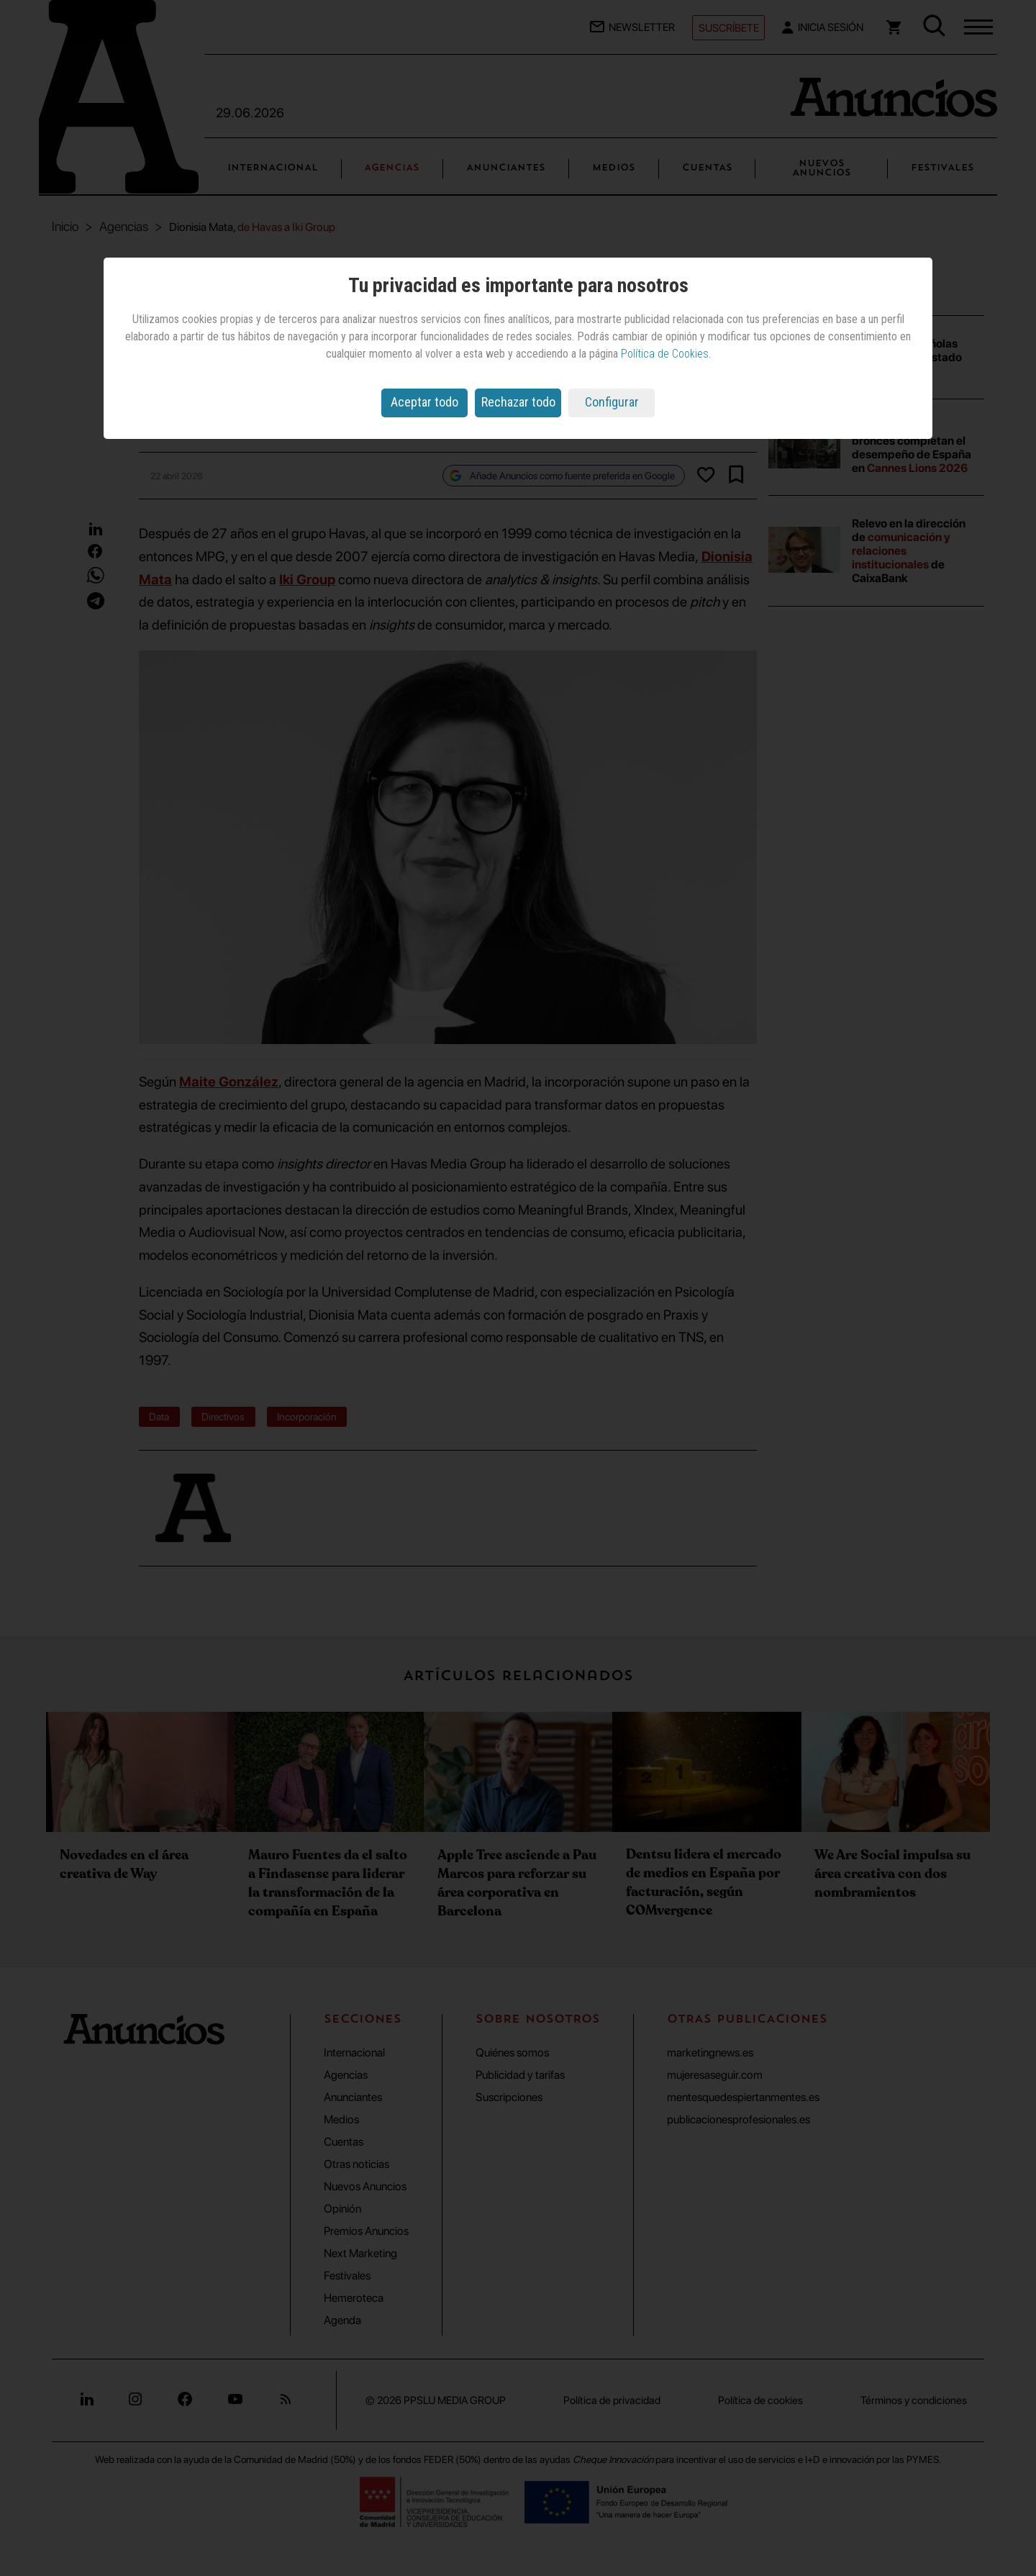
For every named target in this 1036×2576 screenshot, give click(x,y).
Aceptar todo (424, 401)
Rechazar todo (518, 401)
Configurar (612, 401)
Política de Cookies (665, 353)
